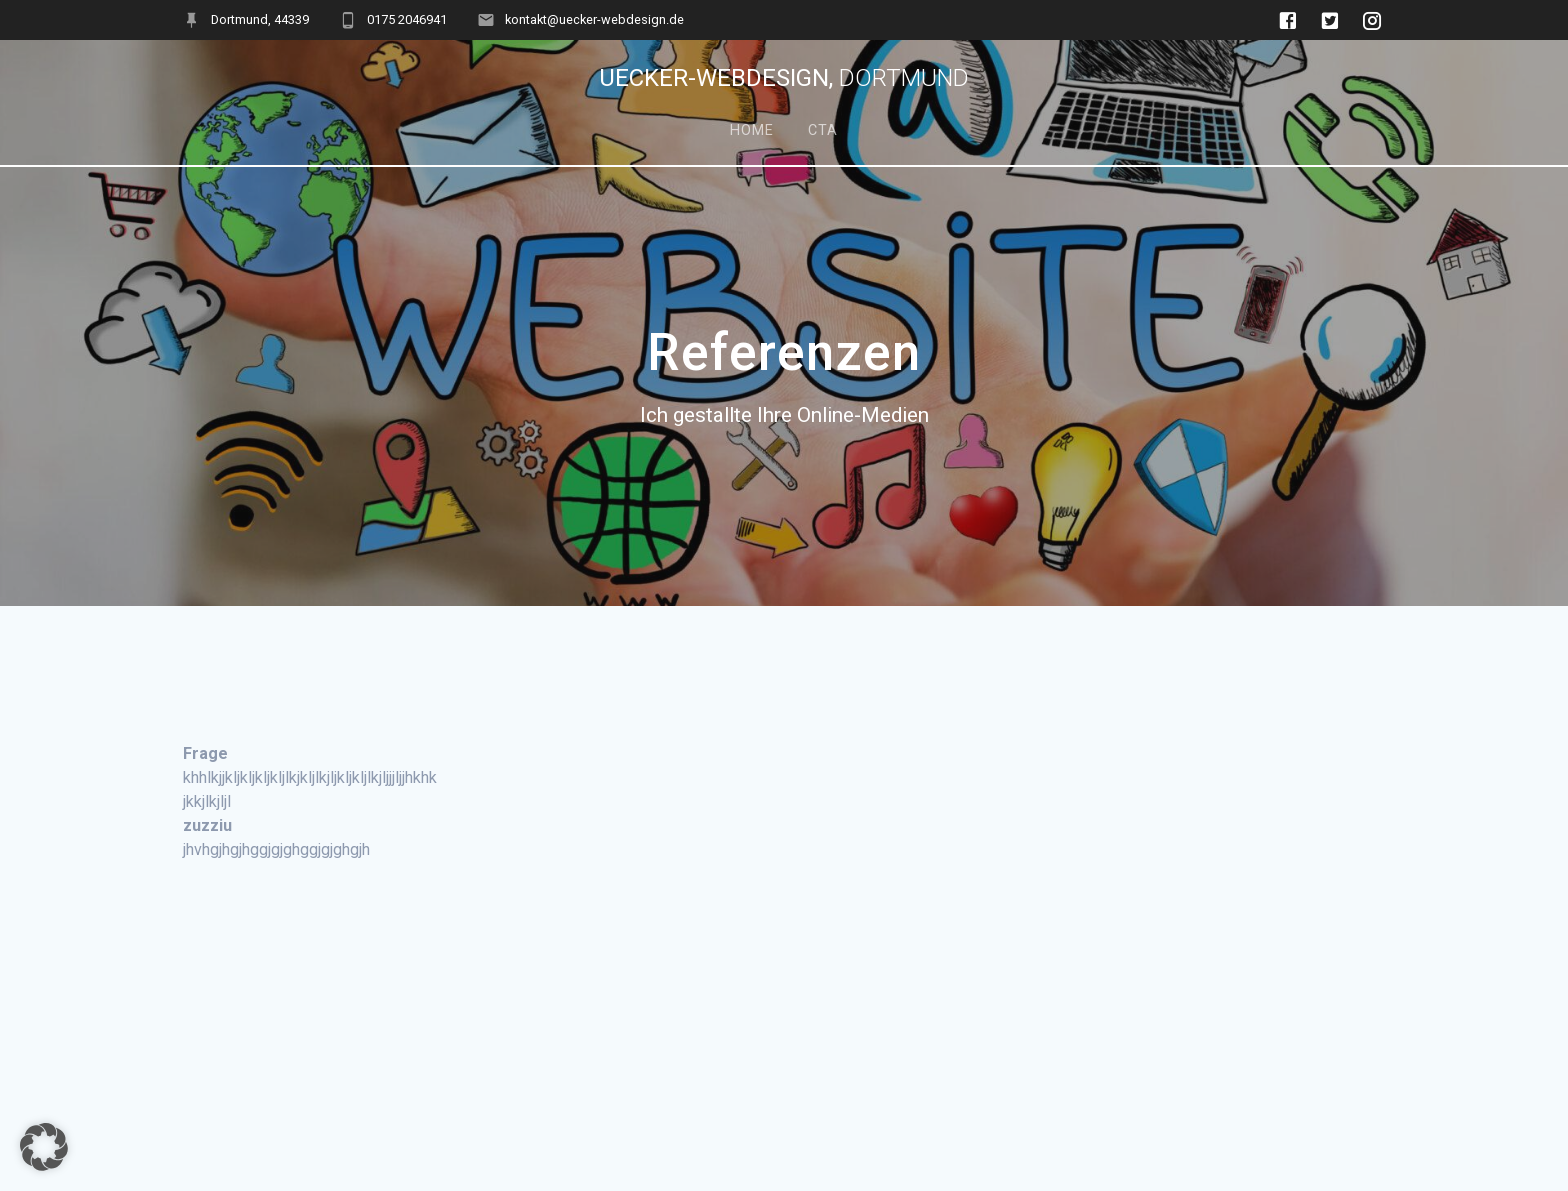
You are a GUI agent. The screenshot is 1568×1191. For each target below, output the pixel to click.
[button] (44, 1147)
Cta (823, 130)
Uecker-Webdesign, (784, 78)
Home (752, 130)
